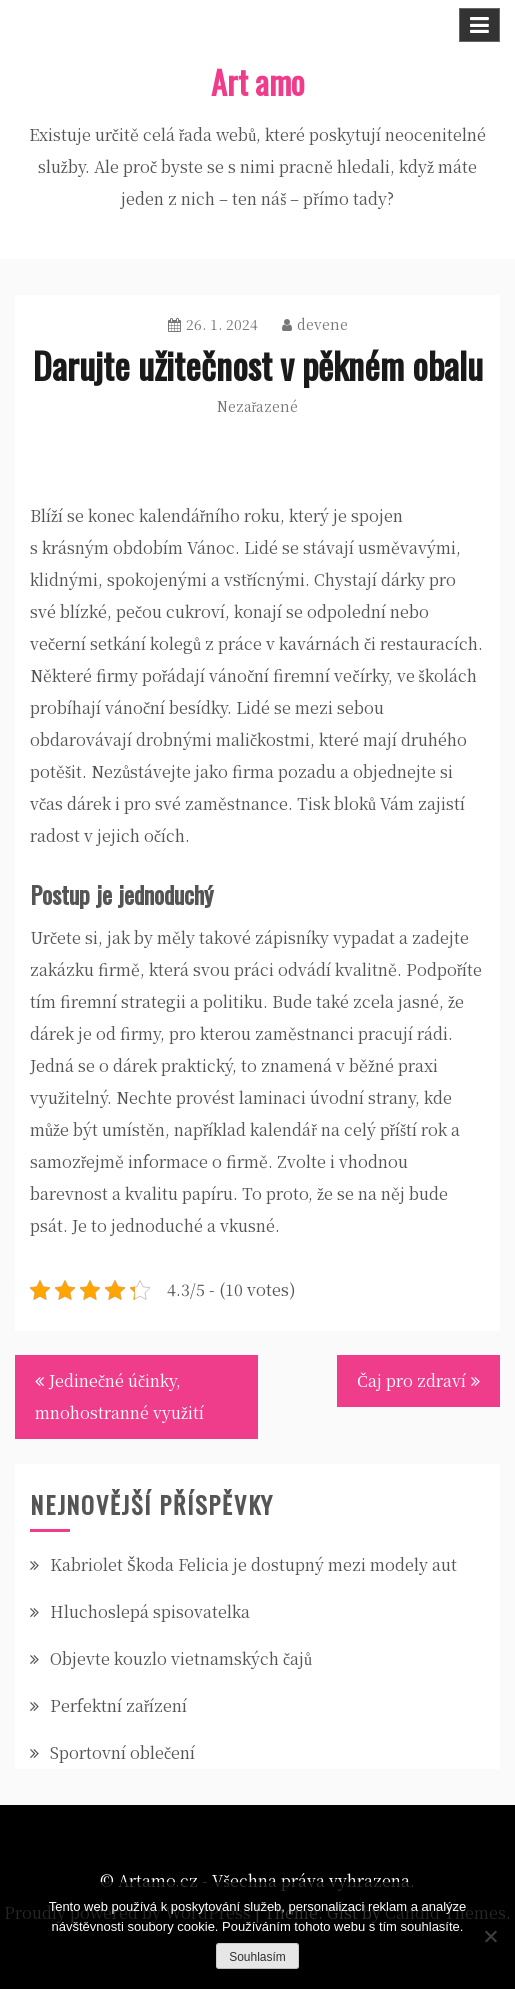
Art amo (257, 81)
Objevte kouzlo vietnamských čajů (181, 1658)
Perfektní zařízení (118, 1705)
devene (315, 324)
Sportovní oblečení (122, 1752)
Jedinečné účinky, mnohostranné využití (119, 1396)
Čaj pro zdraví (411, 1380)
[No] (490, 1936)
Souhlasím (257, 1957)
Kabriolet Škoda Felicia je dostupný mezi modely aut (253, 1564)
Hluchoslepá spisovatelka (150, 1611)
